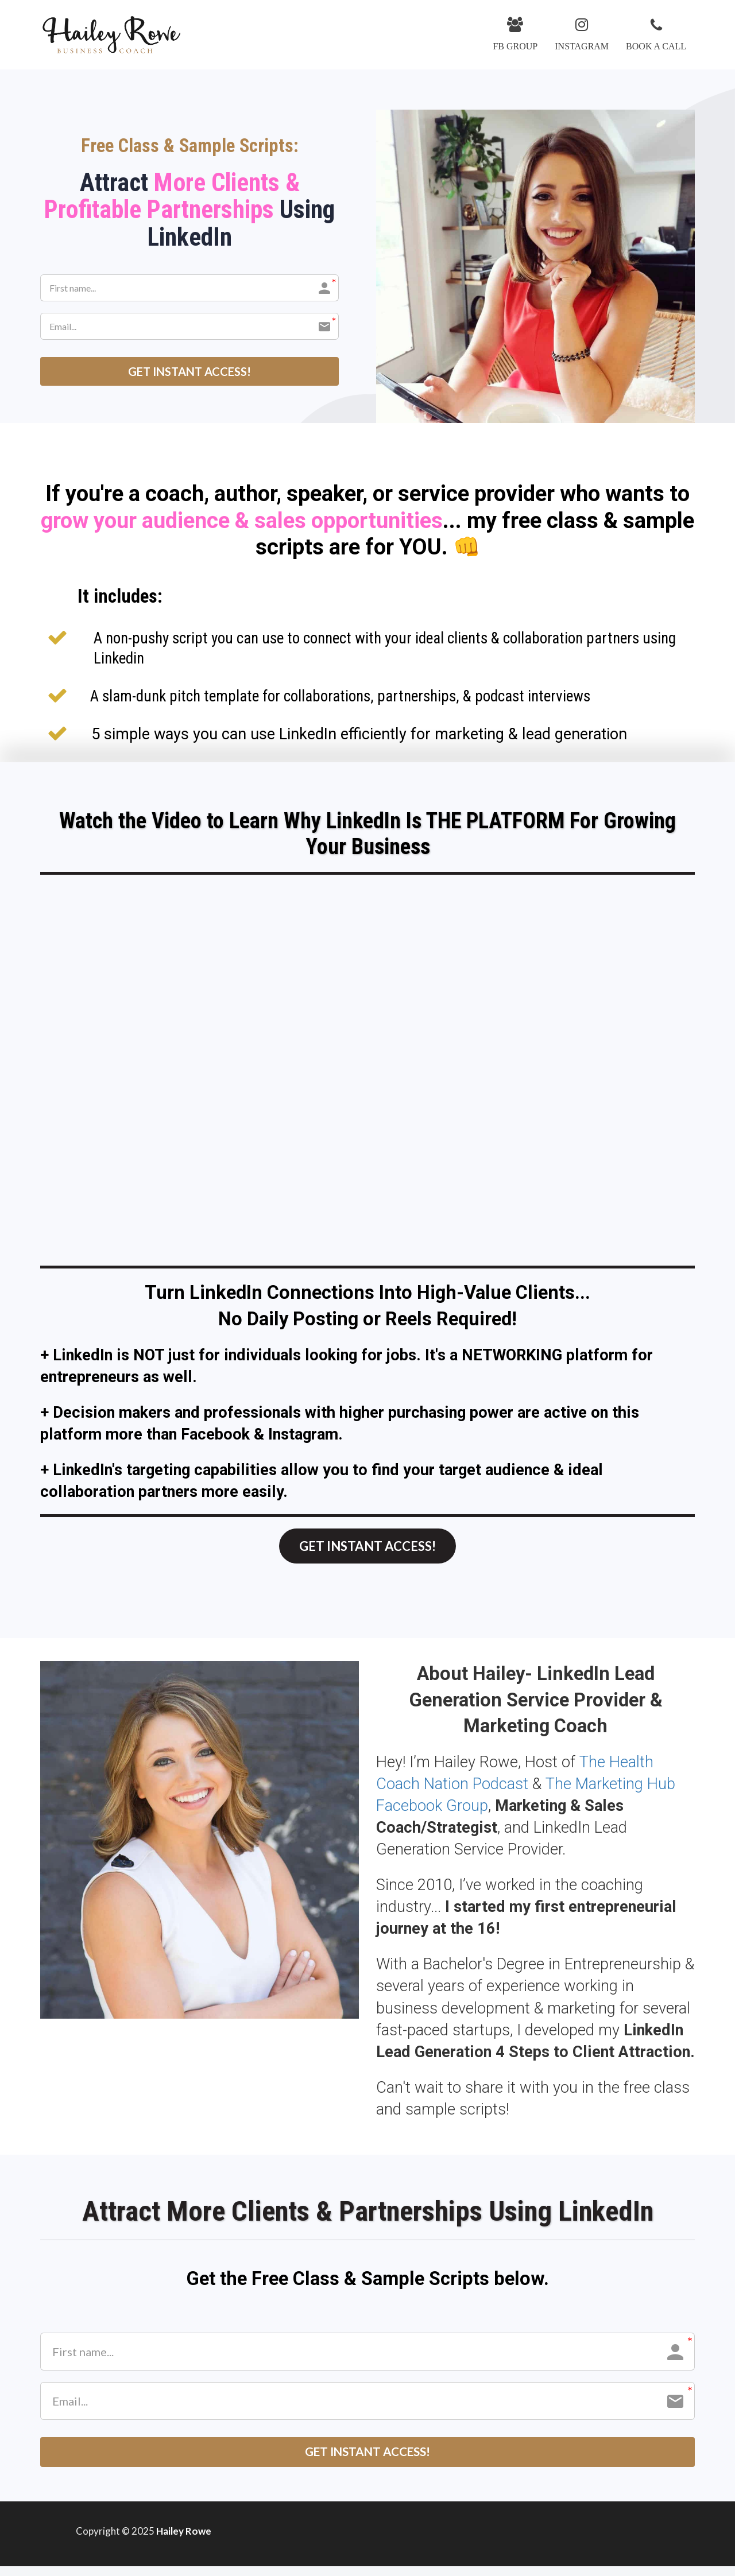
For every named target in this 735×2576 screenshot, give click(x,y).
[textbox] (367, 520)
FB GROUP (515, 34)
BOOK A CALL (656, 34)
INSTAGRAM (582, 34)
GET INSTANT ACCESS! (189, 371)
